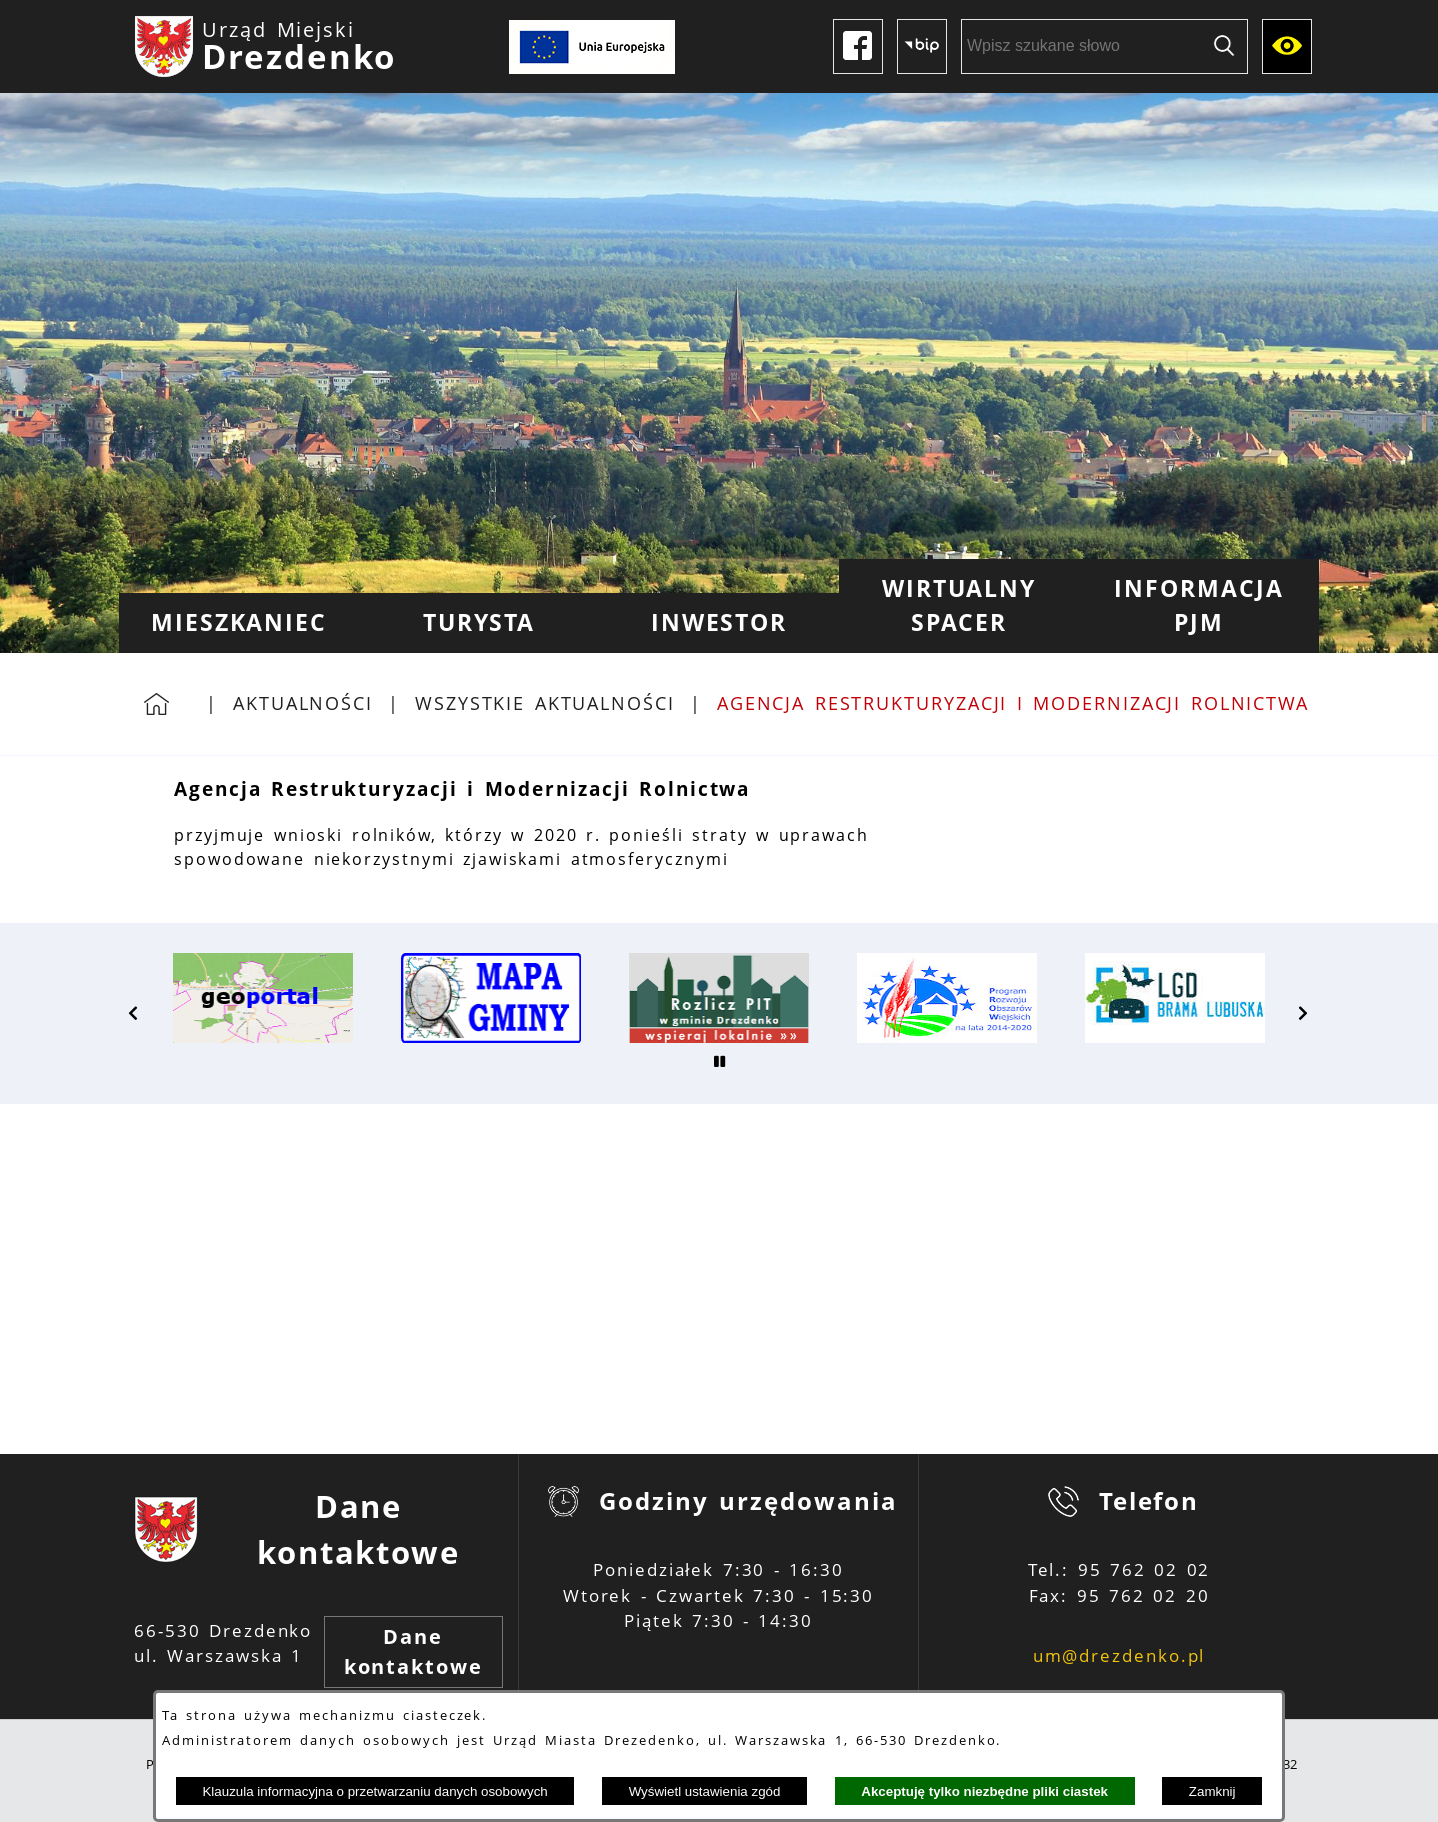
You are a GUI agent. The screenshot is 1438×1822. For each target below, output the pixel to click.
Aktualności (303, 703)
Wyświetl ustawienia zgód (705, 1791)
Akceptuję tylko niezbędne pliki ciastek (984, 1791)
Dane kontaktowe (413, 1651)
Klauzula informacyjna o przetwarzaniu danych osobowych (374, 1791)
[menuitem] (239, 623)
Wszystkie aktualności (545, 703)
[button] (134, 1013)
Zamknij (1212, 1791)
